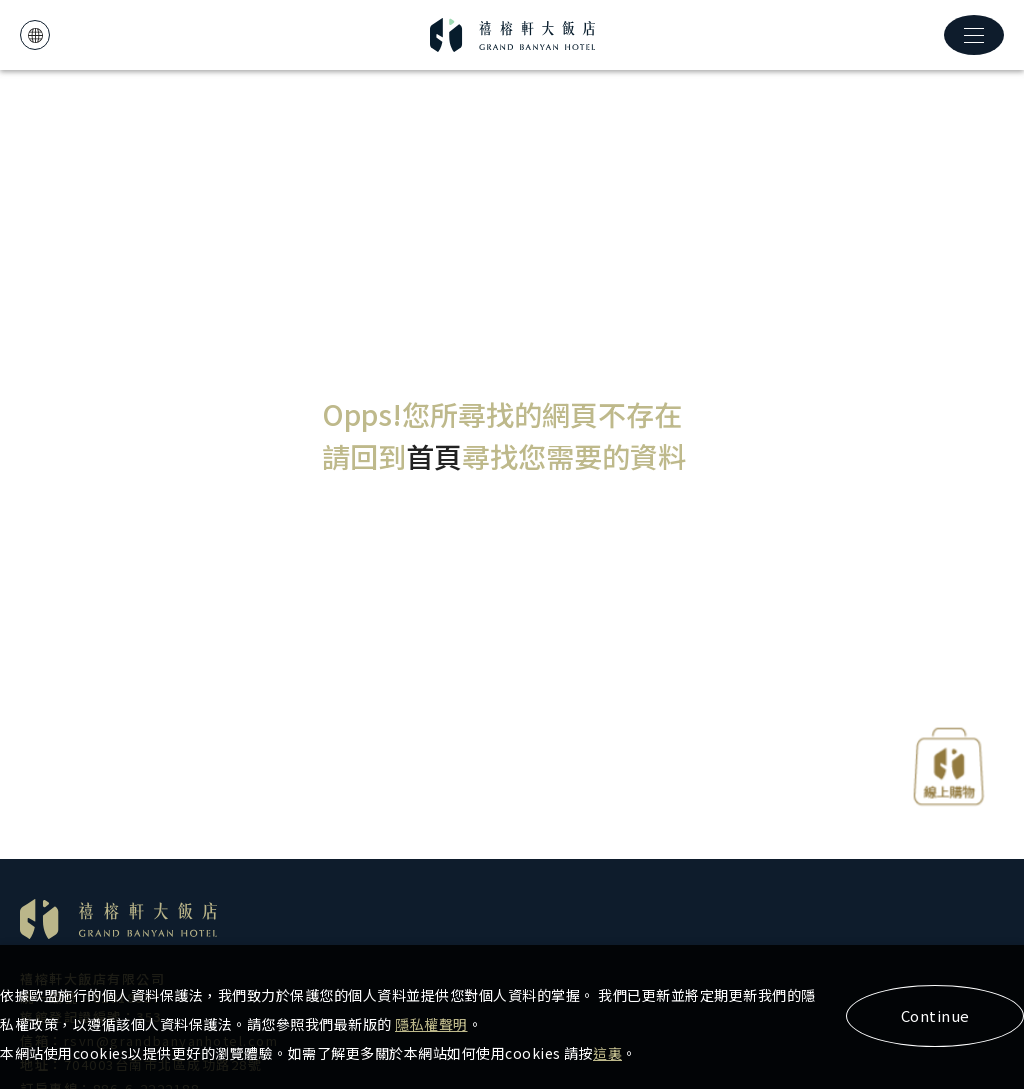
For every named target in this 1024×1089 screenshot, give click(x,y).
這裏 (607, 1053)
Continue (935, 1015)
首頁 (434, 456)
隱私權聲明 (431, 1024)
